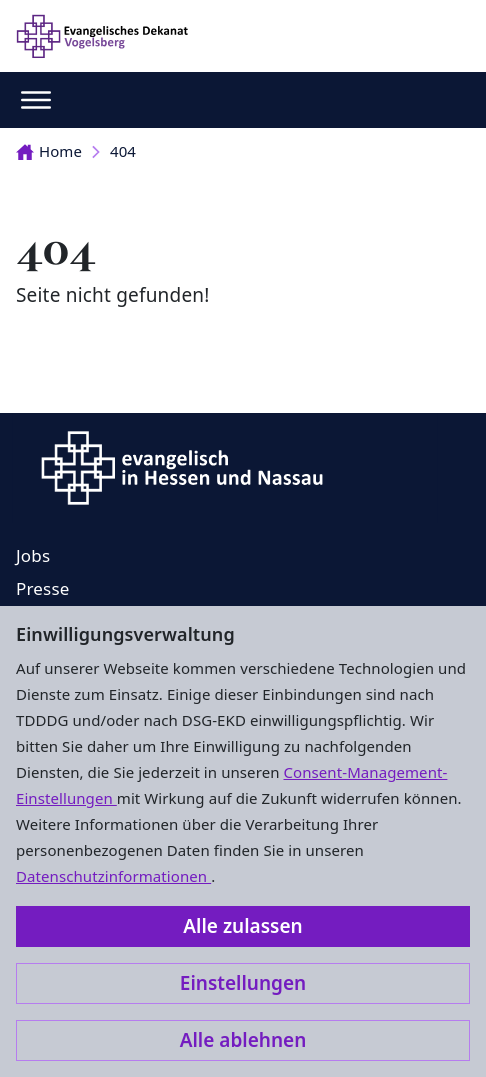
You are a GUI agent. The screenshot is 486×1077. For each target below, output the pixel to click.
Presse (43, 588)
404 (123, 151)
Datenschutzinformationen (113, 876)
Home (49, 151)
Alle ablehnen (243, 1040)
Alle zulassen (242, 926)
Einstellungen (243, 983)
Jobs (33, 555)
